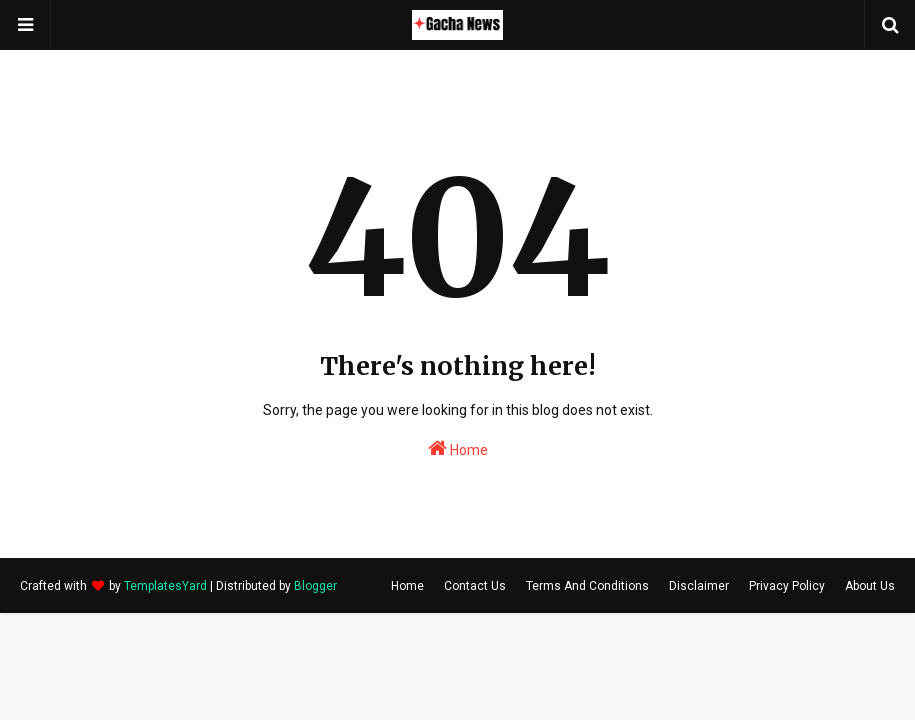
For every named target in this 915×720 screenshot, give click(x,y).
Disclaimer (699, 586)
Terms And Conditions (587, 586)
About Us (870, 586)
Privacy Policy (787, 586)
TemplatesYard (165, 586)
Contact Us (475, 586)
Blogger (315, 586)
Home (458, 448)
